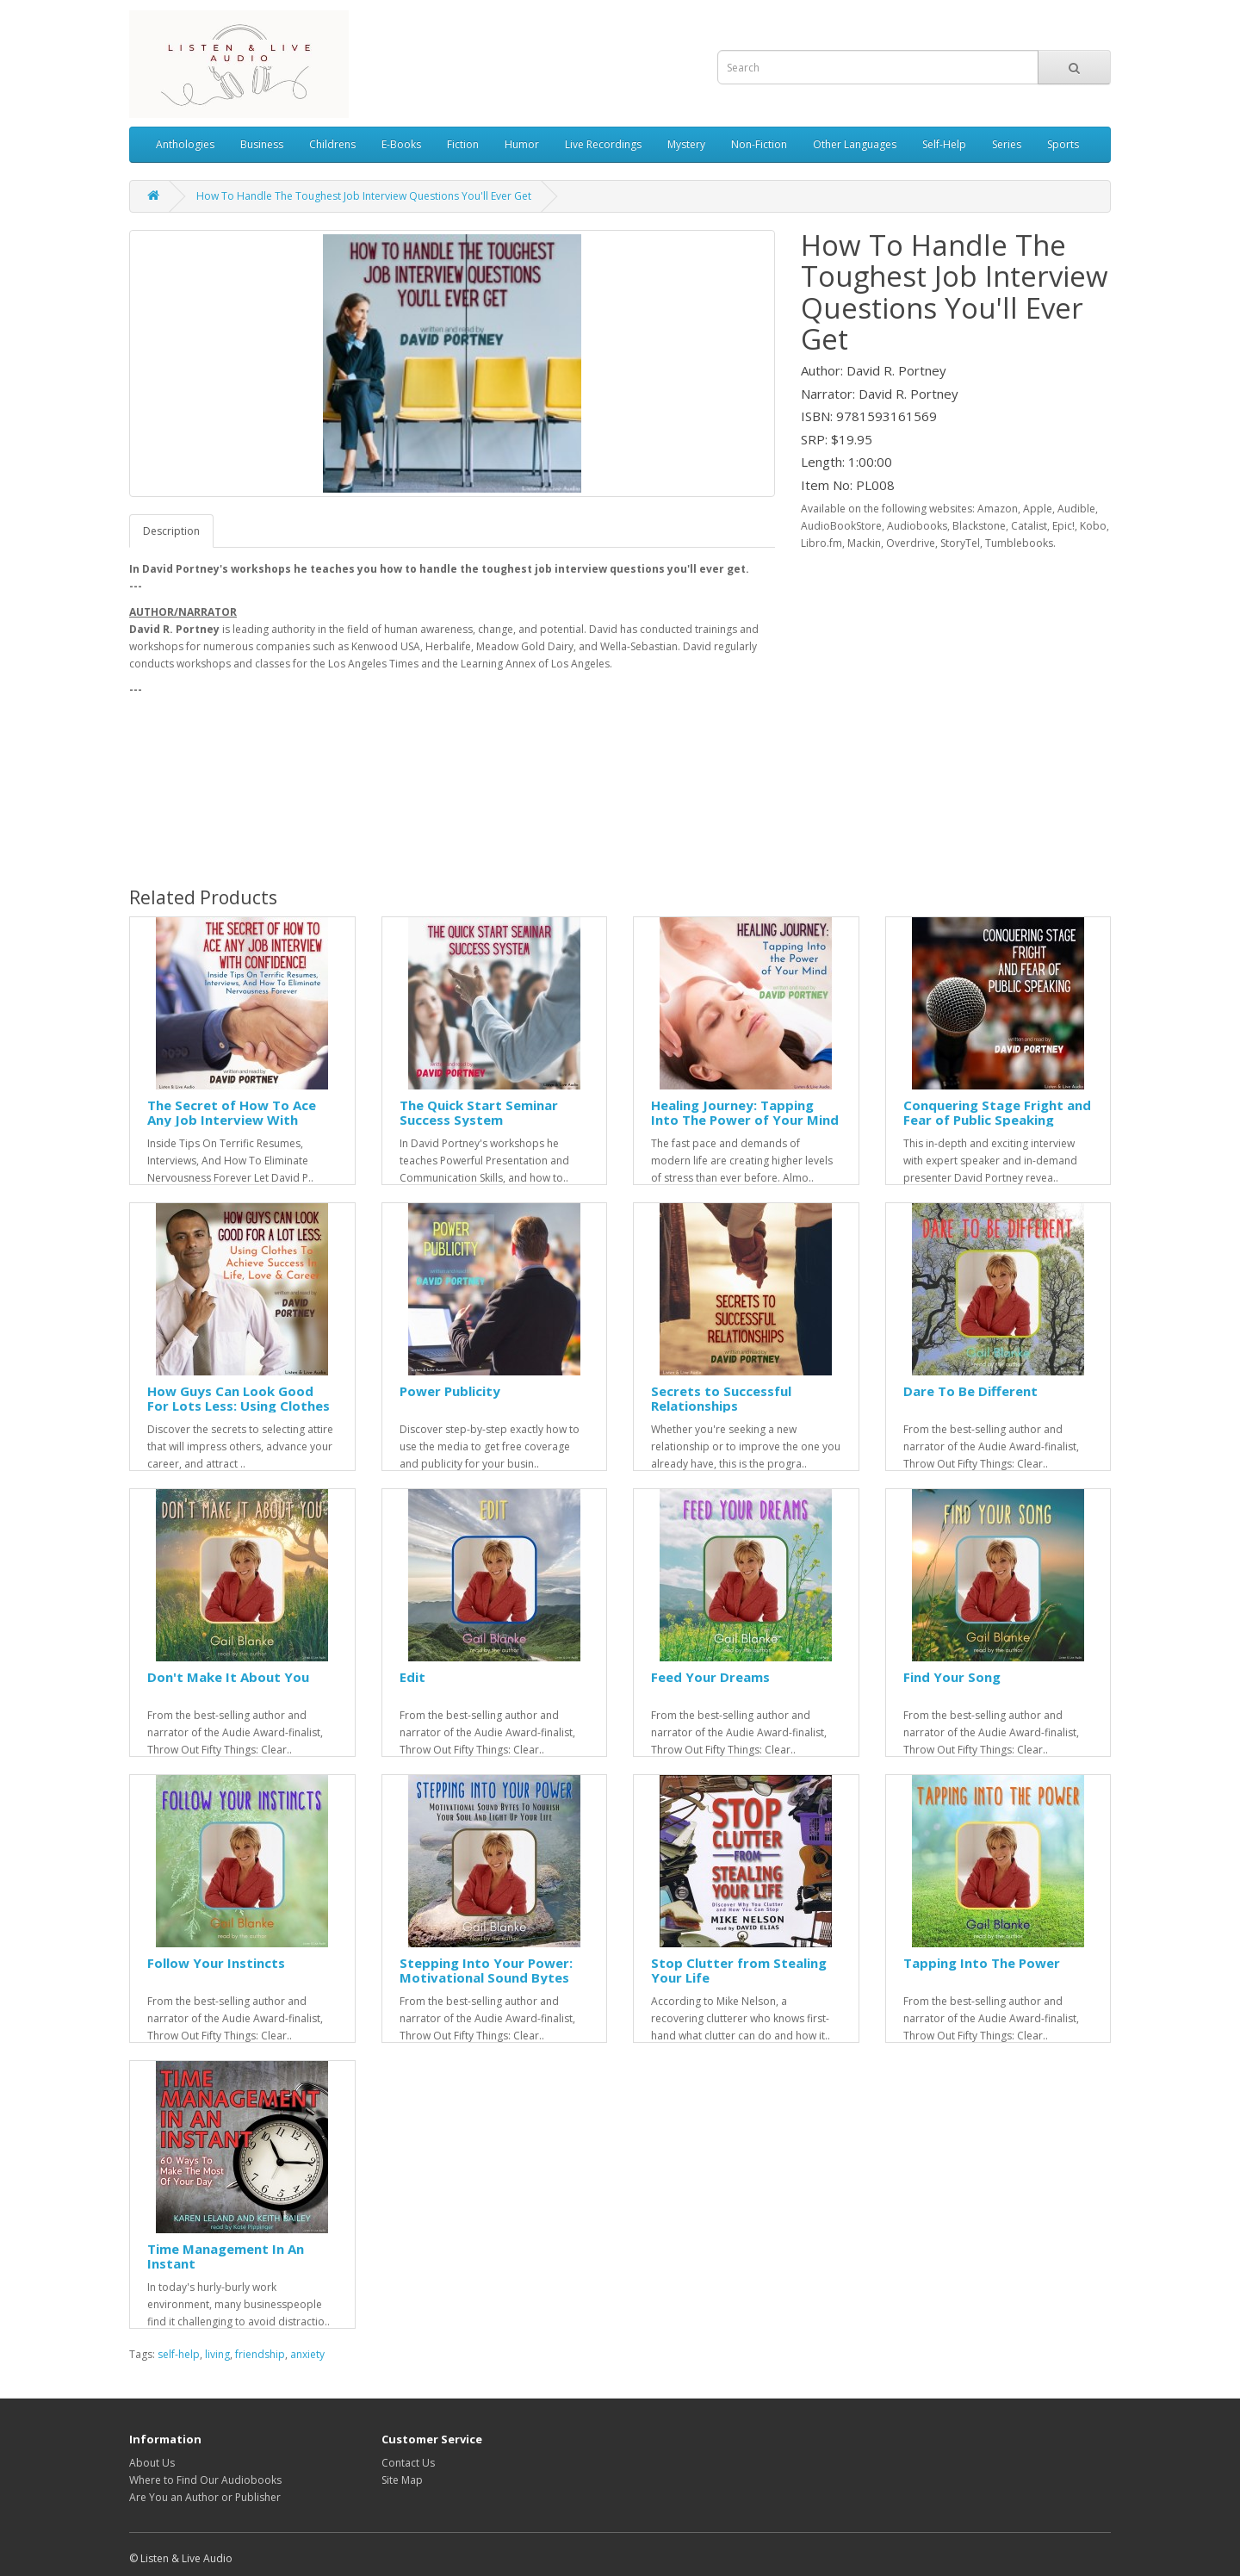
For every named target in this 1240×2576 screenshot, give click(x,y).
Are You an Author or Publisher (205, 2497)
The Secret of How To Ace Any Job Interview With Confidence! (231, 1119)
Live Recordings (603, 144)
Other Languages (854, 144)
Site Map (402, 2480)
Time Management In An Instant (225, 2256)
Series (1006, 144)
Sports (1063, 144)
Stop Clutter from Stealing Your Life (739, 1970)
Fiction (463, 144)
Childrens (332, 144)
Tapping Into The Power (981, 1962)
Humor (522, 144)
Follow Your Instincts (216, 1962)
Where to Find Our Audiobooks (205, 2480)
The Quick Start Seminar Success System (479, 1112)
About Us (152, 2462)
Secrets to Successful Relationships (721, 1398)
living (217, 2354)
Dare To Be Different (970, 1391)
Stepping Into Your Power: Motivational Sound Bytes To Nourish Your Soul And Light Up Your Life (486, 1984)
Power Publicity (450, 1391)
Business (261, 144)
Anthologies (185, 144)
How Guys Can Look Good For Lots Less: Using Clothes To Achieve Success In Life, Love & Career (238, 1412)
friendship (260, 2354)
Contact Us (408, 2462)
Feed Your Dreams (710, 1676)
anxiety (307, 2354)
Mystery (686, 144)
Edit (412, 1676)
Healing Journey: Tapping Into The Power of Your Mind (745, 1112)
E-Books (401, 144)
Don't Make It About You (228, 1676)
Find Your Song (952, 1676)
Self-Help (944, 144)
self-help (179, 2354)
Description (171, 531)
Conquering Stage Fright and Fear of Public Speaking (997, 1112)
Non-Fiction (759, 144)
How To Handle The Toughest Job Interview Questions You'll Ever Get (363, 196)
